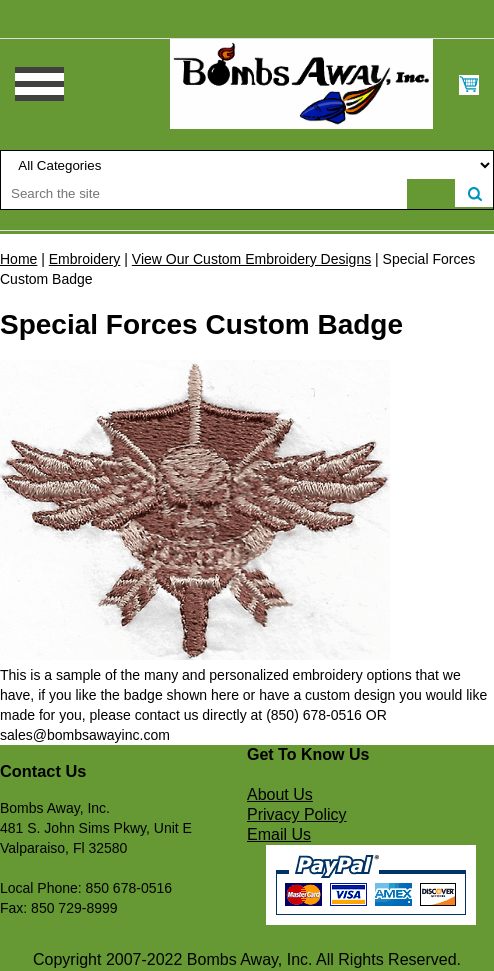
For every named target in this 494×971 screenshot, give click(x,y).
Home (18, 259)
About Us (280, 794)
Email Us (279, 834)
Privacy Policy (297, 814)
